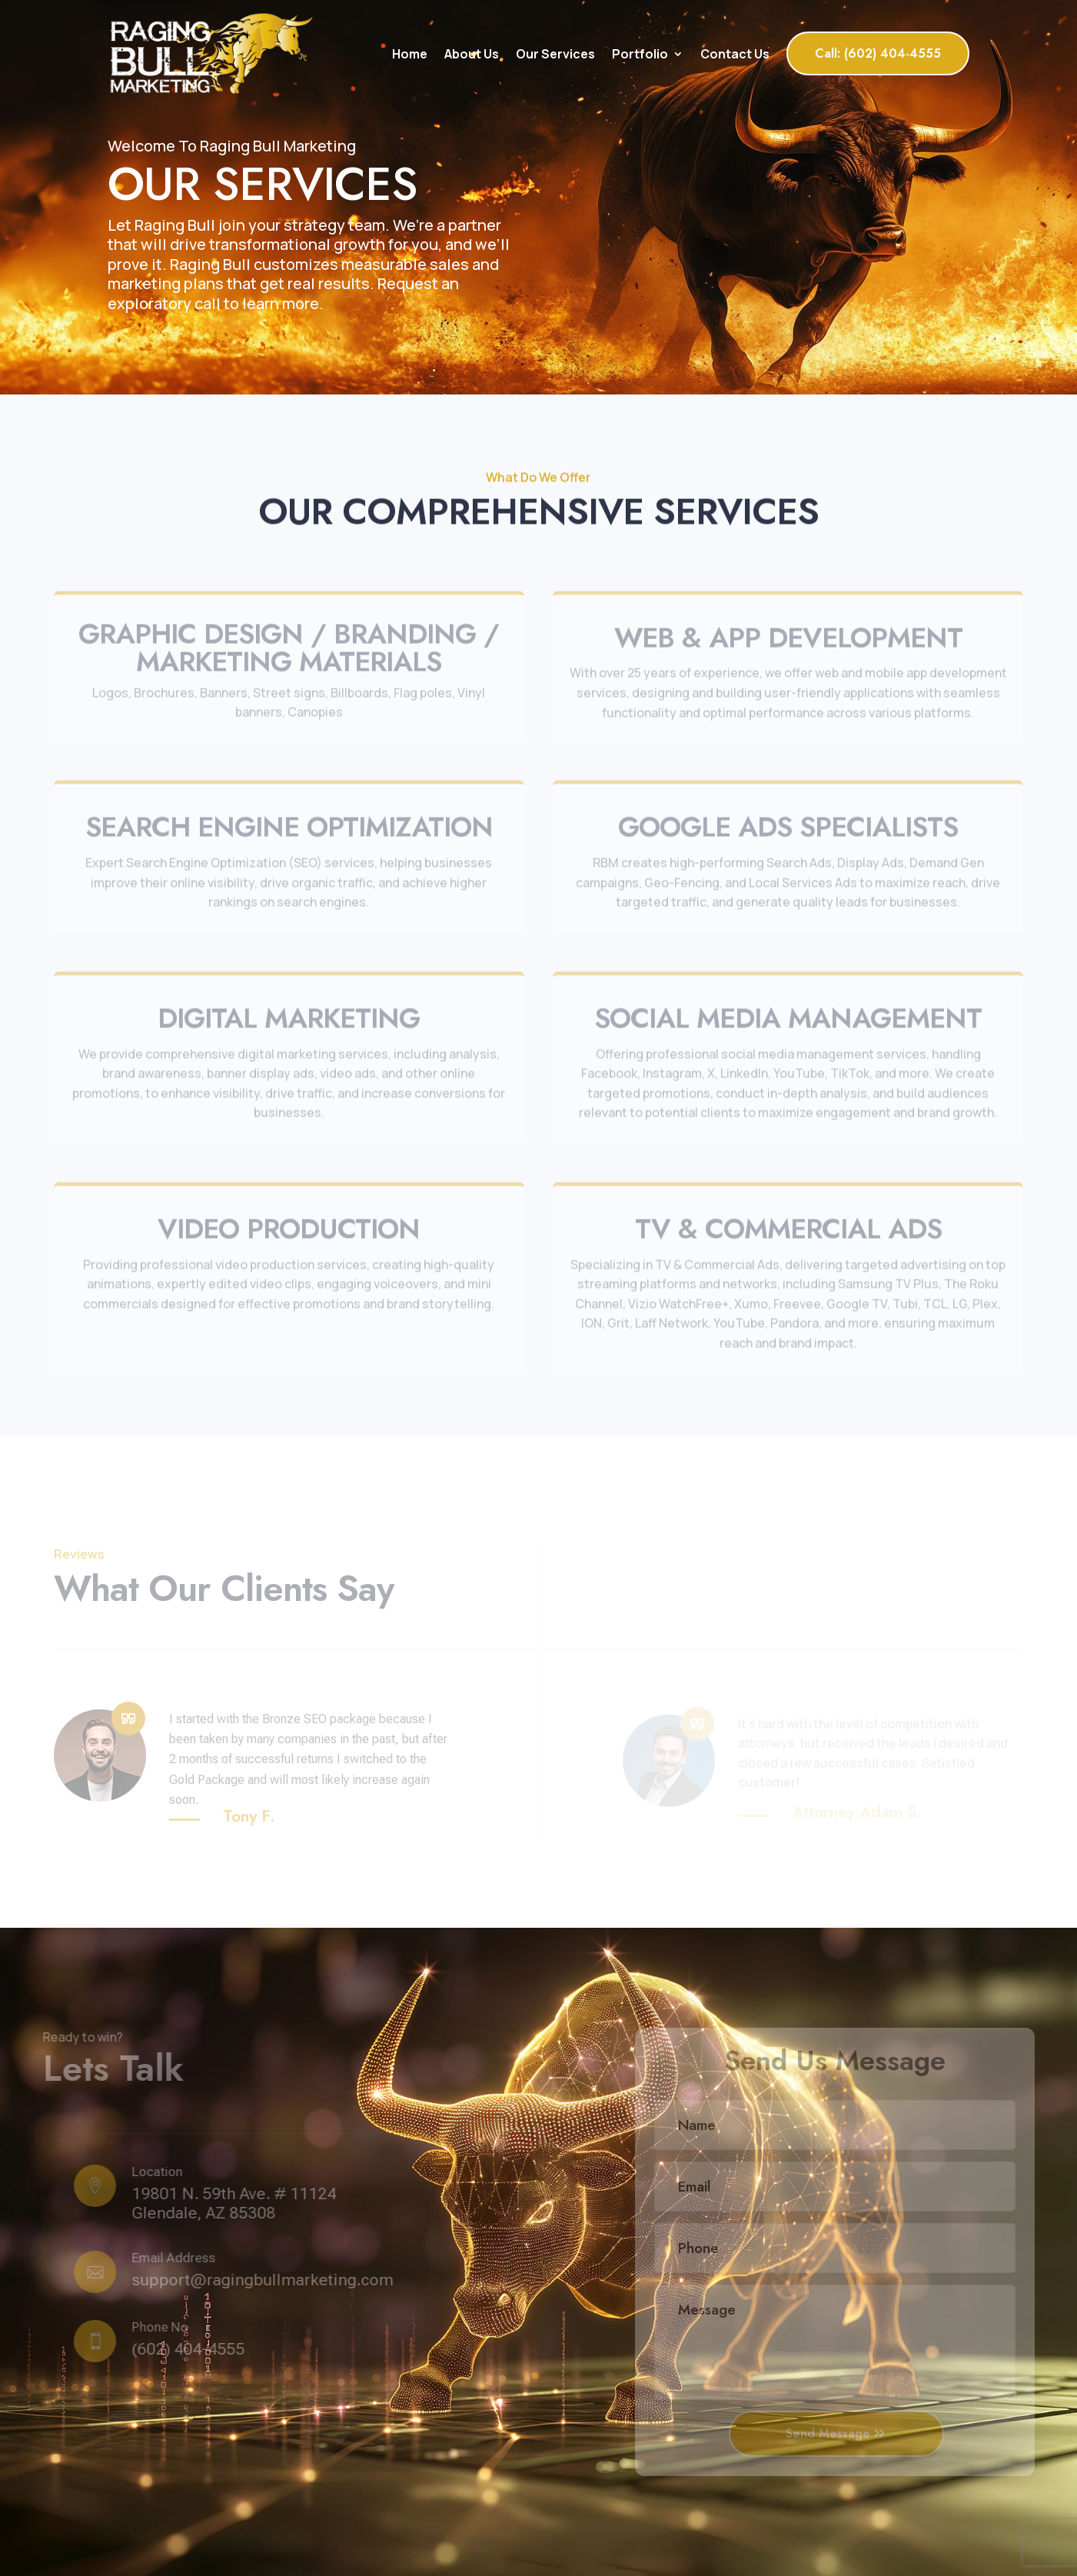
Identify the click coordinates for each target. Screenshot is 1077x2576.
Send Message (830, 2433)
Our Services (555, 53)
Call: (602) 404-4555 (878, 53)
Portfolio (640, 53)
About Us (471, 53)
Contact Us (735, 53)
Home (409, 53)
